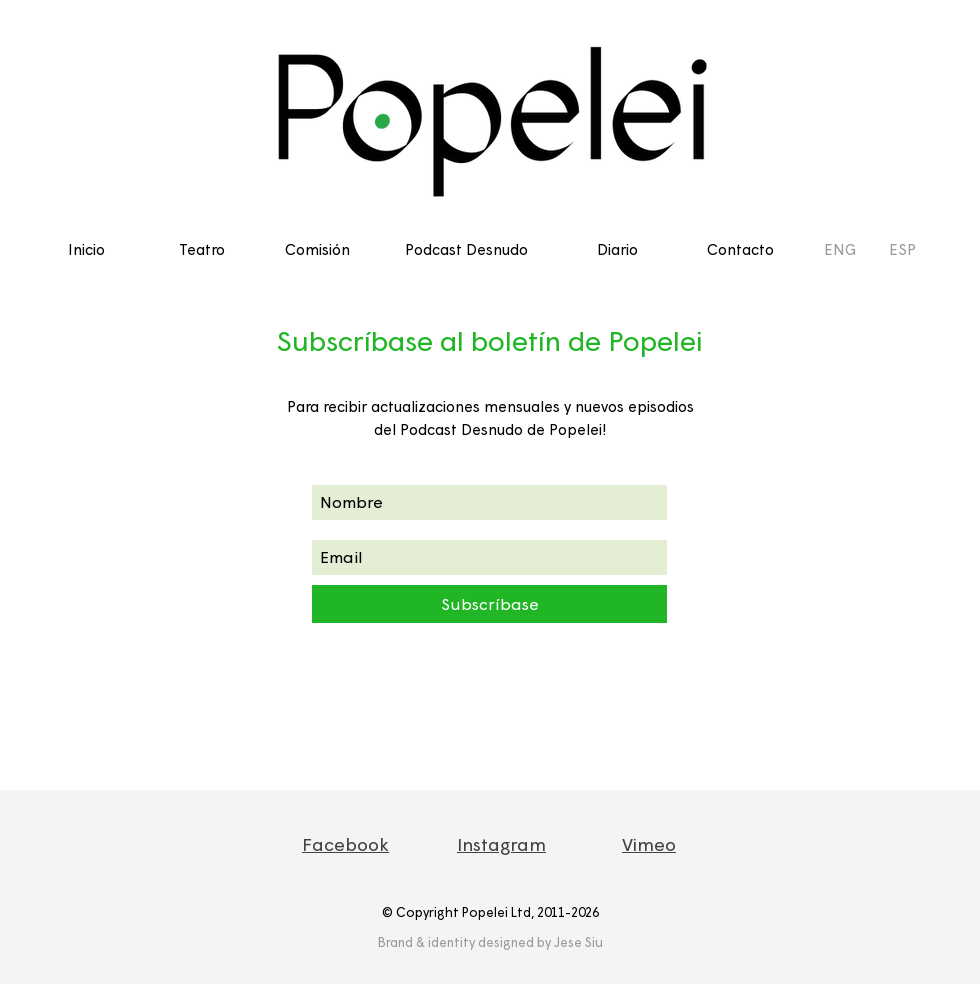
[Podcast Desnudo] (466, 249)
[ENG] (840, 249)
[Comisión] (317, 249)
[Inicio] (86, 249)
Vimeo (649, 844)
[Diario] (617, 249)
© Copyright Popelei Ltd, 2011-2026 (490, 912)
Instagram (501, 844)
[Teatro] (201, 249)
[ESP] (902, 249)
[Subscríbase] (489, 604)
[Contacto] (740, 249)
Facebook (345, 844)
